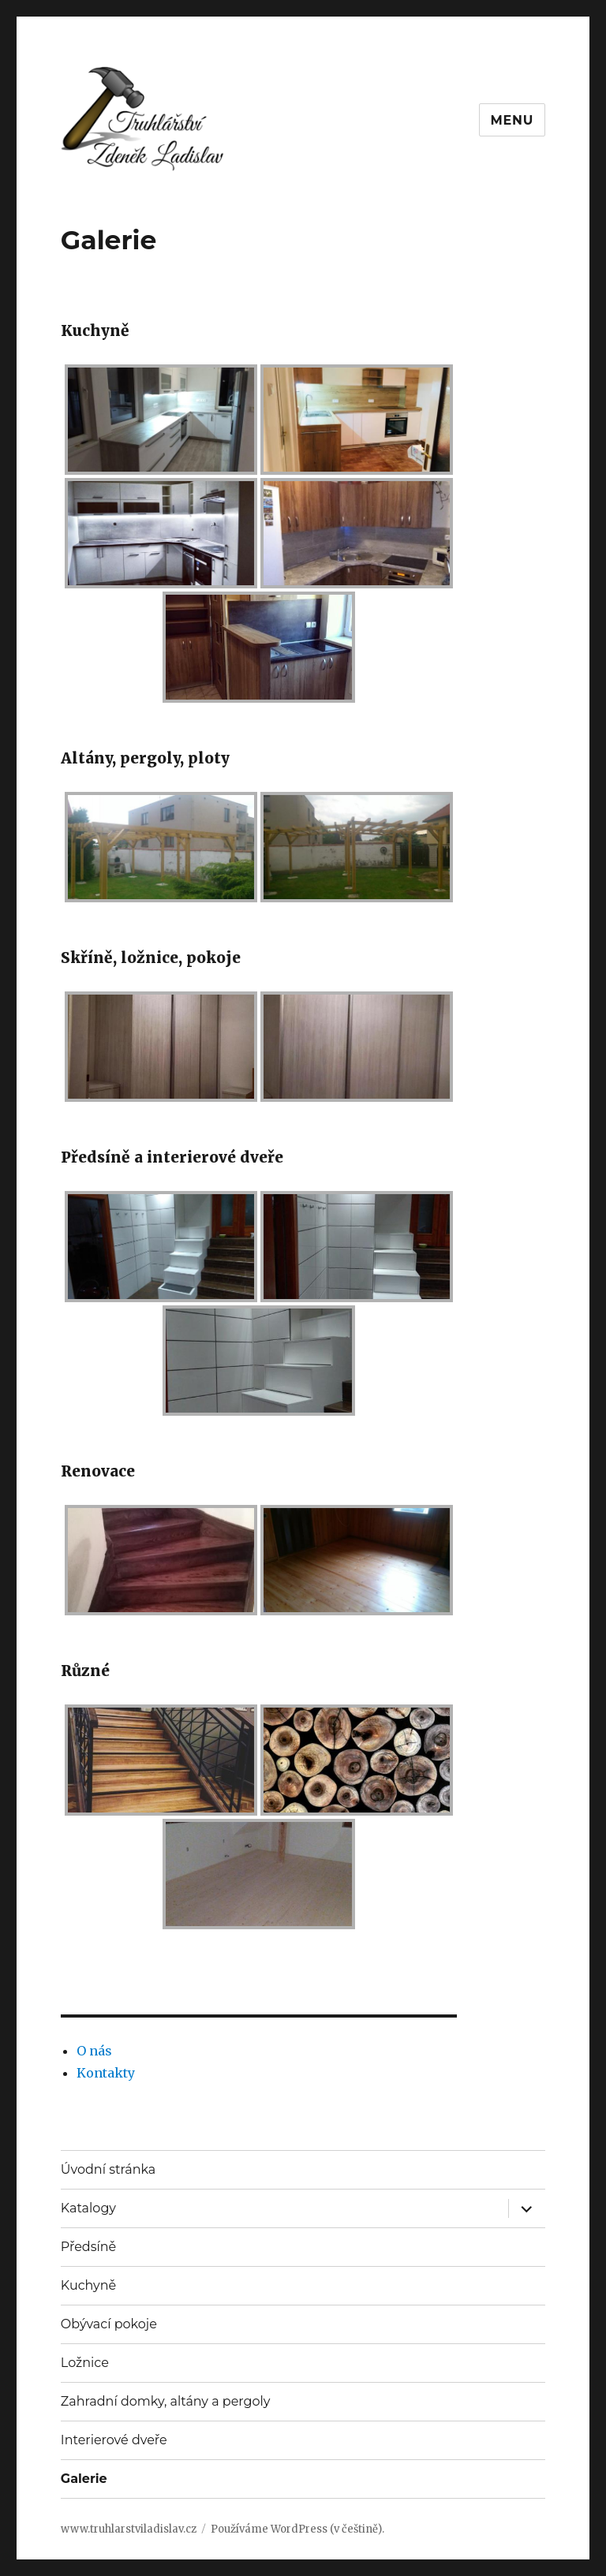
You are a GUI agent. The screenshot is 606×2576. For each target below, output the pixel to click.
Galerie (84, 2478)
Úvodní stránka (108, 2169)
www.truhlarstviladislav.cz (128, 2529)
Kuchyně (88, 2285)
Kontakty (106, 2073)
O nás (94, 2051)
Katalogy (88, 2208)
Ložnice (85, 2362)
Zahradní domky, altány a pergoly (166, 2401)
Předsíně (88, 2246)
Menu (512, 120)
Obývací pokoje (109, 2324)
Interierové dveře (114, 2439)
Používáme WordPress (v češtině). (297, 2529)
